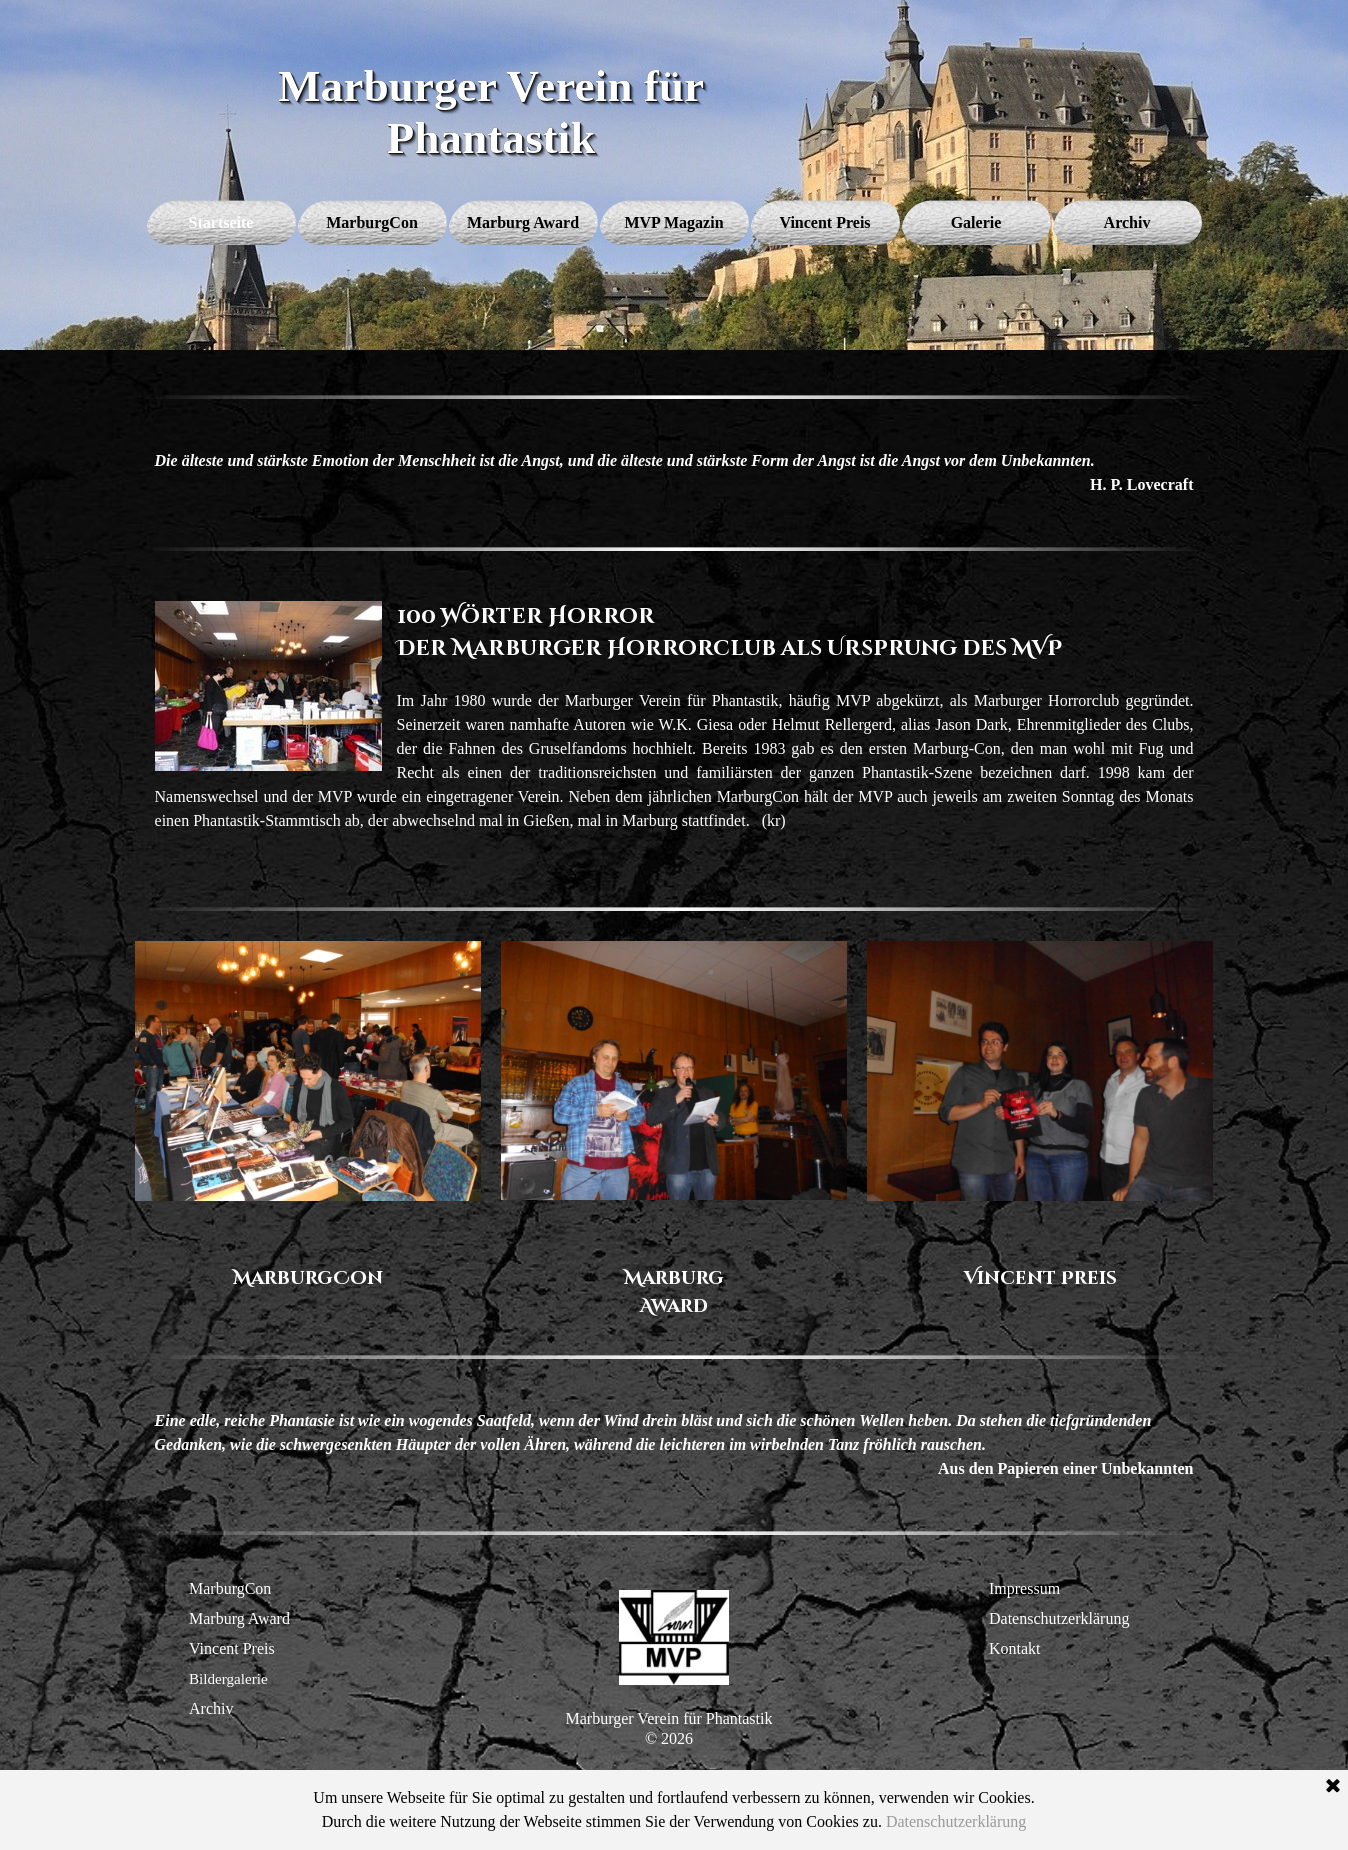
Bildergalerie (228, 1679)
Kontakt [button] (1015, 1648)
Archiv (211, 1708)
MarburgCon (230, 1588)
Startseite (221, 222)
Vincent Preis (232, 1648)
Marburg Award (239, 1618)
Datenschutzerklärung (1059, 1618)
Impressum (1024, 1588)
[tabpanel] (674, 473)
